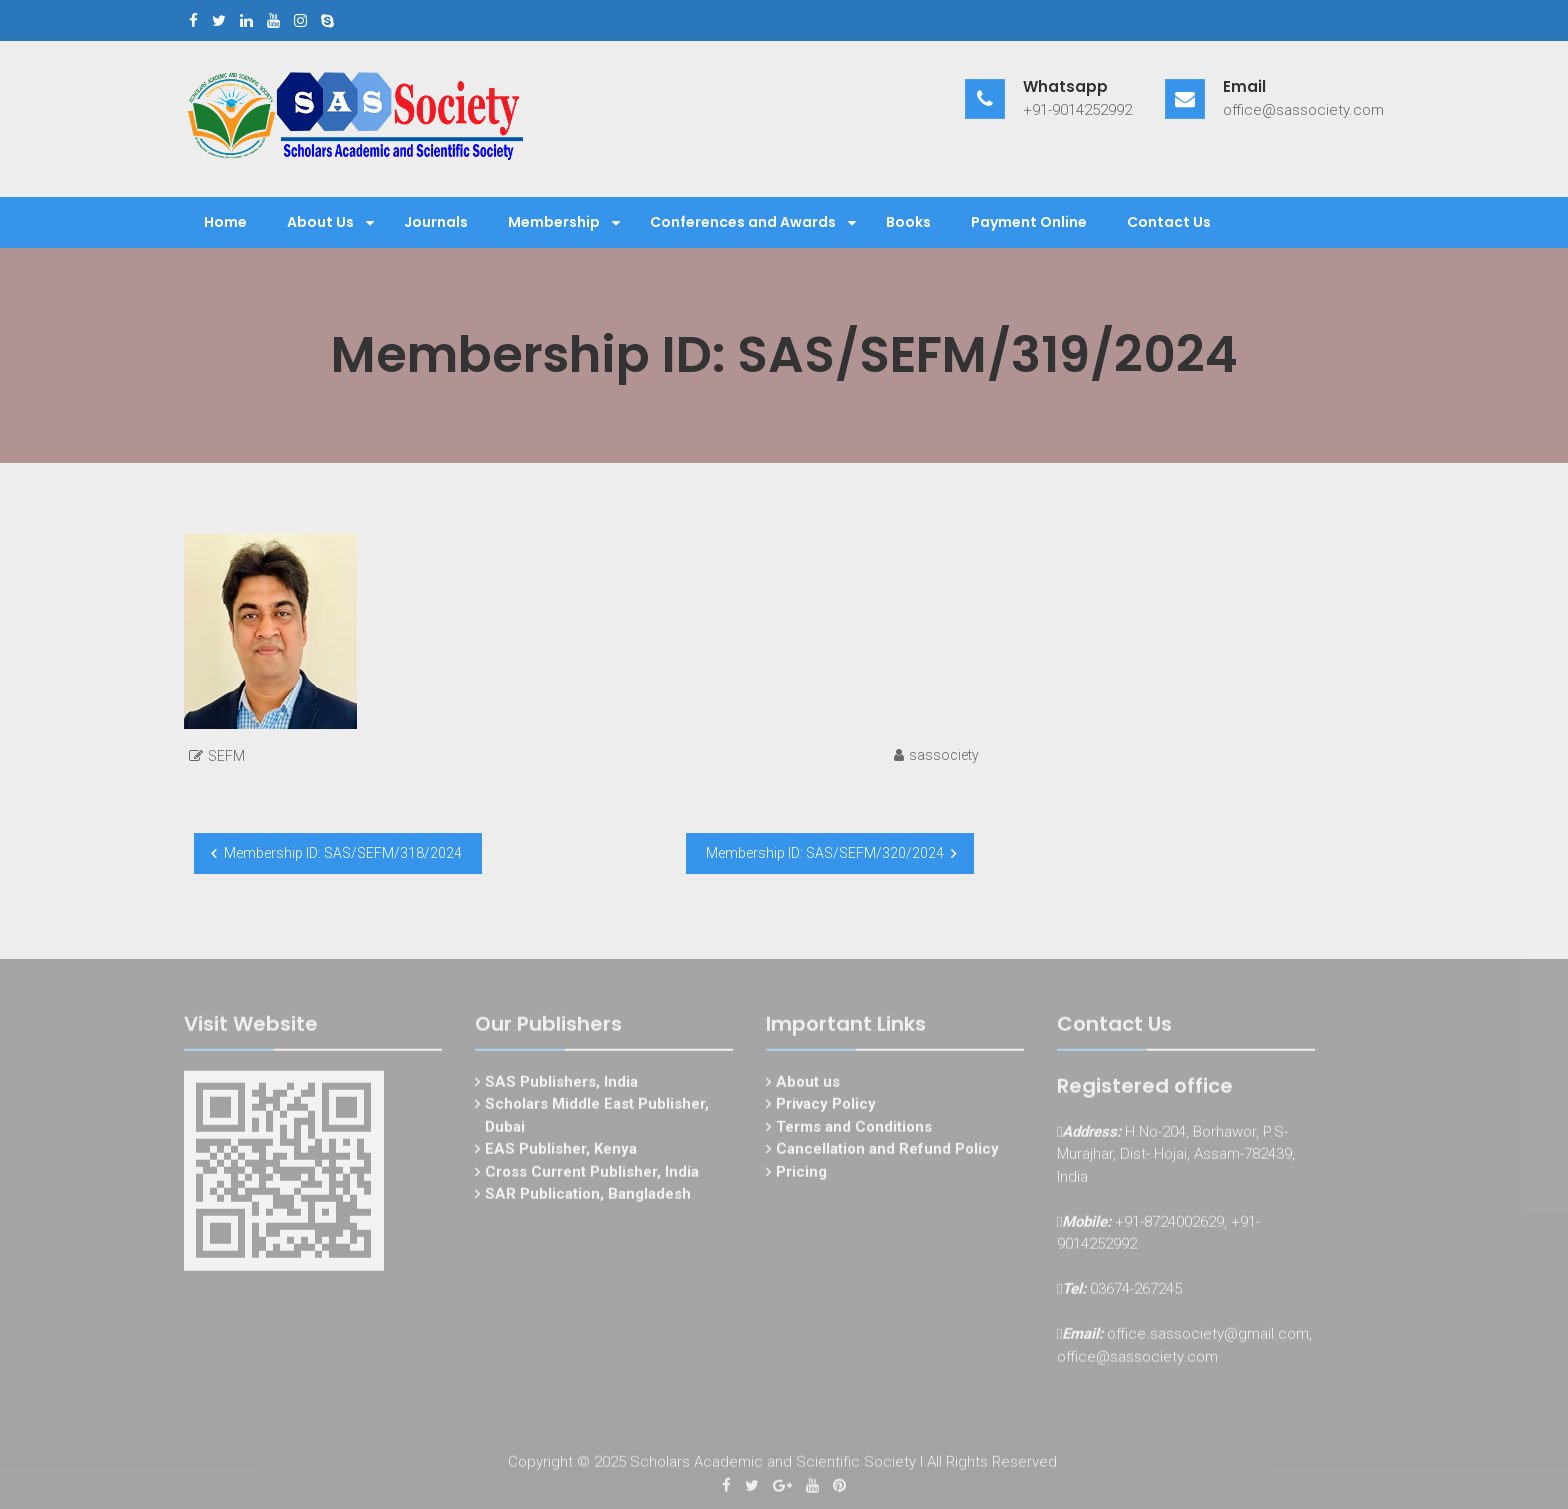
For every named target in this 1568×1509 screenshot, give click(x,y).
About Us (320, 222)
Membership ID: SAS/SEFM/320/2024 (825, 853)
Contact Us (1169, 222)
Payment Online (1029, 222)
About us (808, 1085)
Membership (554, 222)
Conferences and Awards (743, 222)
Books (908, 222)
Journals (436, 222)
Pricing (801, 1175)
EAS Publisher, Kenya (561, 1153)
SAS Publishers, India (561, 1085)
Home (225, 222)
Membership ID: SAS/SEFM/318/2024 (343, 853)
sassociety (944, 755)
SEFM (226, 756)
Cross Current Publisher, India (592, 1175)
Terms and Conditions (854, 1130)
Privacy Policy (826, 1108)
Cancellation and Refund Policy (887, 1153)
